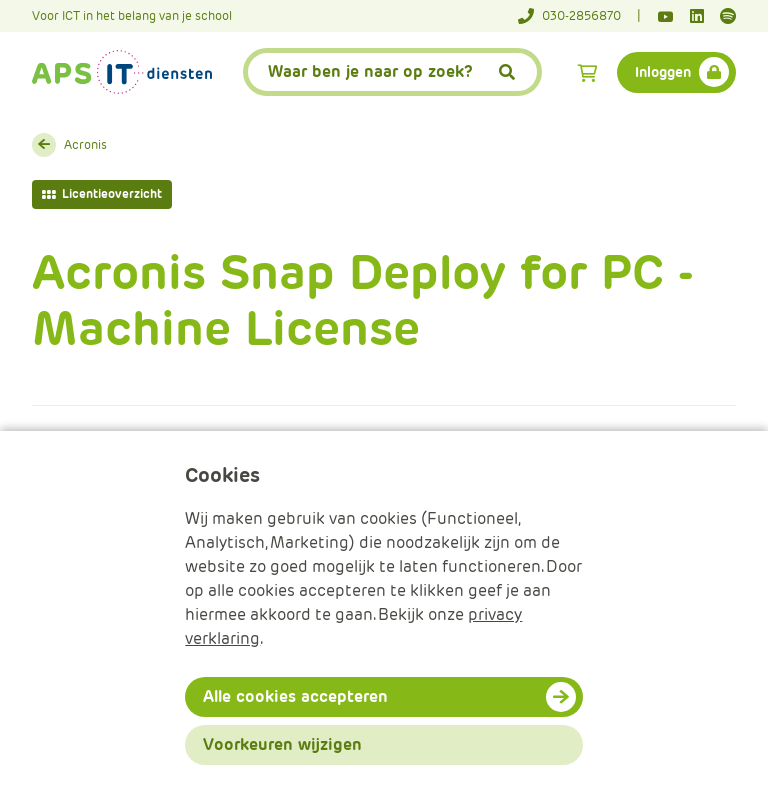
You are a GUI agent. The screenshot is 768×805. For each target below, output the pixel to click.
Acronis (85, 144)
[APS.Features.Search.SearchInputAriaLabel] (393, 72)
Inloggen (663, 72)
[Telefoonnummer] (579, 16)
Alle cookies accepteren (295, 696)
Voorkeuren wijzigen (282, 744)
